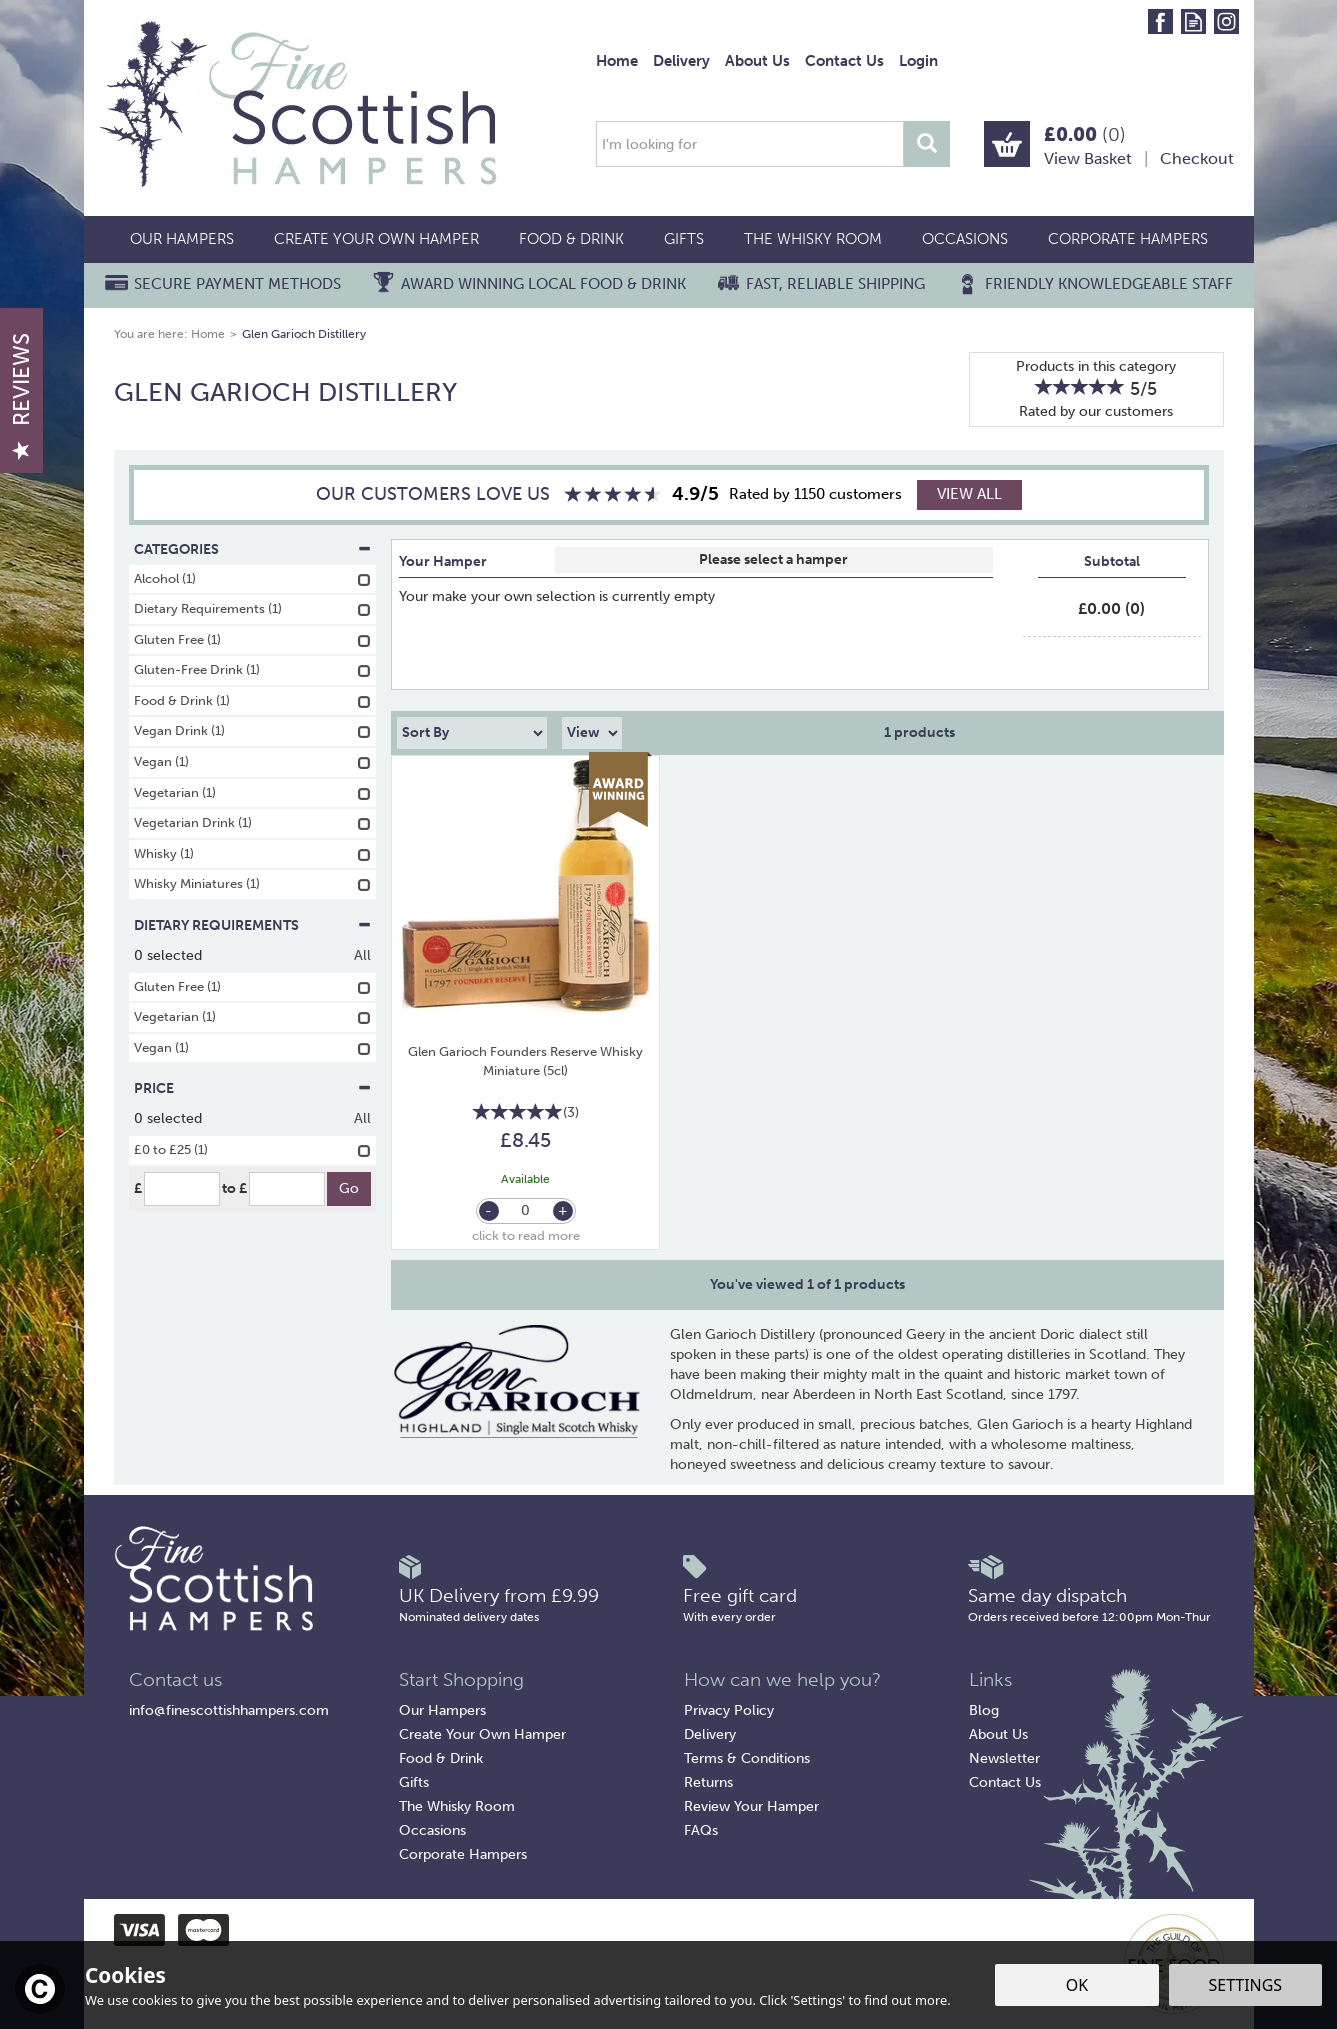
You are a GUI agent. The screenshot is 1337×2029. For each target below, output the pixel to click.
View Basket (1088, 158)
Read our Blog (1193, 21)
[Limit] (592, 733)
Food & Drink (441, 1758)
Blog (984, 1710)
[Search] (750, 144)
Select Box (774, 560)
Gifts (414, 1782)
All (362, 955)
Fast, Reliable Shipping (835, 284)
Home (617, 61)
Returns (708, 1782)
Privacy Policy (729, 1710)
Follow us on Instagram (1226, 21)
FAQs (701, 1830)
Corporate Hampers (463, 1854)
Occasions (432, 1830)
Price (253, 1088)
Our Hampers (442, 1710)
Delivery (710, 1734)
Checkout (1197, 158)
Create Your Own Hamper (482, 1734)
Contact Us (1005, 1782)
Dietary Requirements (253, 925)
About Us (998, 1734)
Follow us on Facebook (1160, 21)
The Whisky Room (457, 1806)
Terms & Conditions (747, 1758)
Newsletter (1004, 1758)
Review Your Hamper (751, 1806)
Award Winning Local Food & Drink (543, 284)
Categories (253, 549)
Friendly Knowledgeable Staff (1109, 284)
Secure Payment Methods (237, 284)
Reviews (21, 396)
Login (918, 61)
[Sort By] (472, 733)
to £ (234, 1188)
